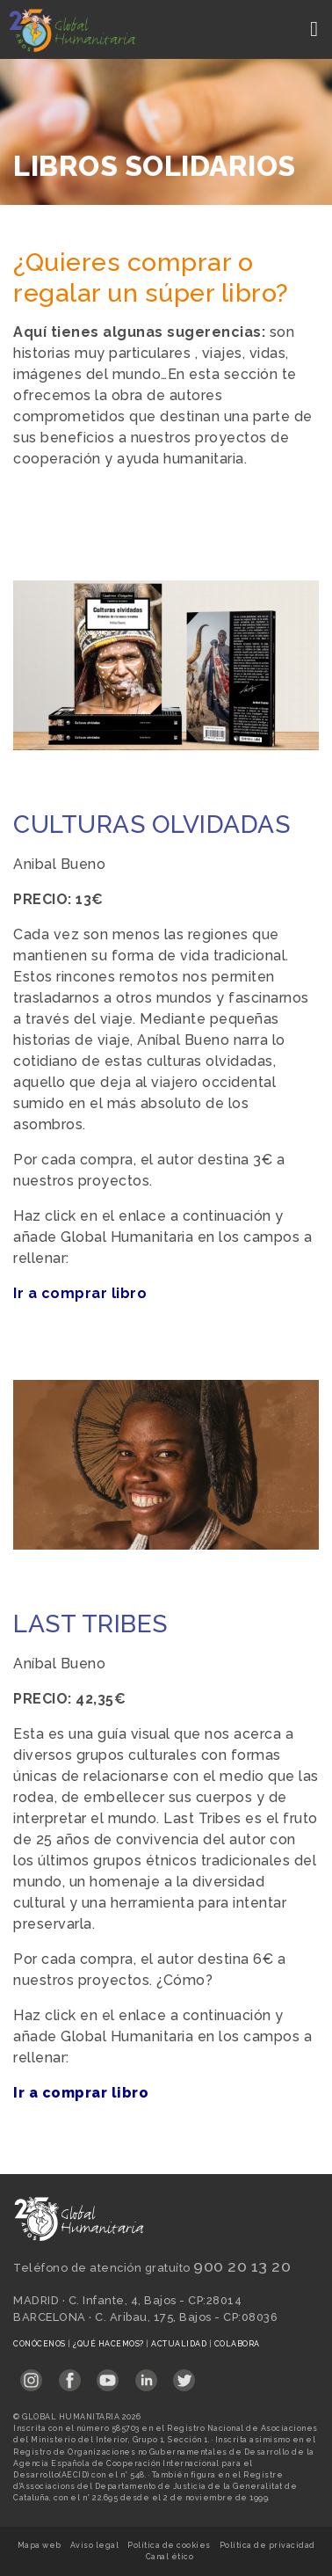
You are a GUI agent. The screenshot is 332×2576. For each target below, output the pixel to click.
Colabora (237, 2343)
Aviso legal (94, 2545)
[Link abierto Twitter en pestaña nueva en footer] (184, 2375)
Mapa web (39, 2545)
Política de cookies (169, 2545)
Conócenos (40, 2343)
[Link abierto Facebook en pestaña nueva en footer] (70, 2375)
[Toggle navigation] (316, 29)
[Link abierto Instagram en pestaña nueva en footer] (31, 2375)
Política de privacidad (267, 2545)
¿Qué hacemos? (109, 2343)
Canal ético (170, 2556)
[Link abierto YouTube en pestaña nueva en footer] (108, 2375)
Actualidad (180, 2343)
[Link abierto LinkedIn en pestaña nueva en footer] (146, 2375)
